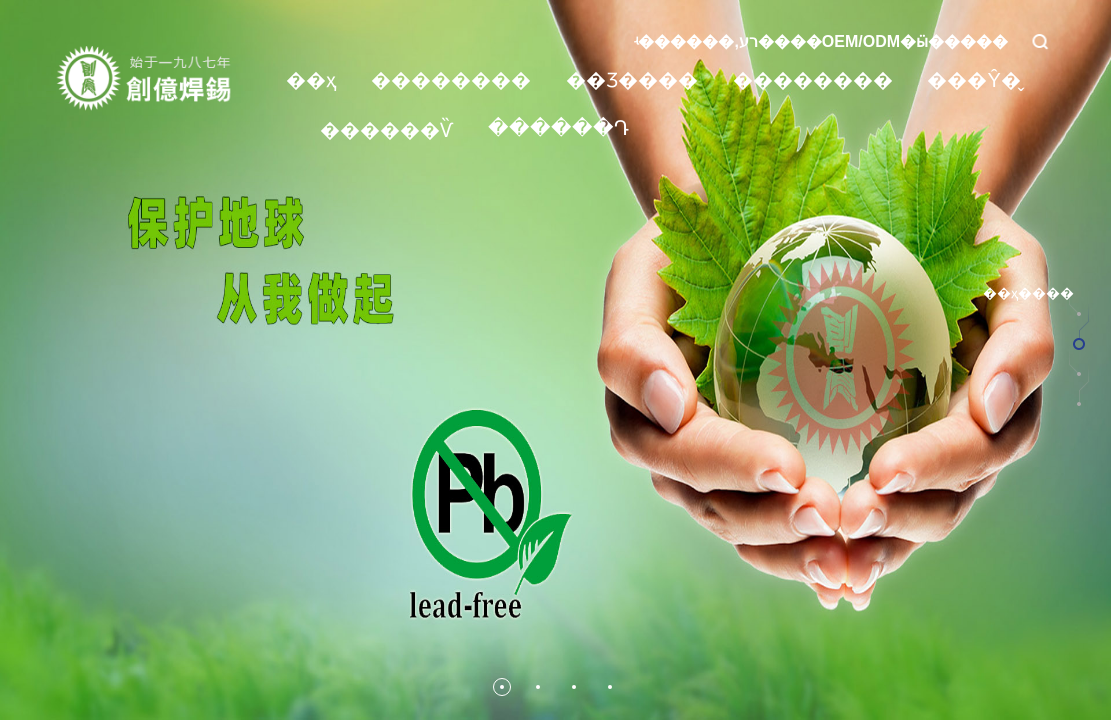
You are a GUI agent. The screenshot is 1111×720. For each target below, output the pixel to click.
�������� (451, 80)
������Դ (558, 128)
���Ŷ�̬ (973, 80)
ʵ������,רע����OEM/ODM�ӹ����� (821, 41)
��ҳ (311, 80)
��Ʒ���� (632, 80)
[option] (555, 360)
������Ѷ (386, 130)
